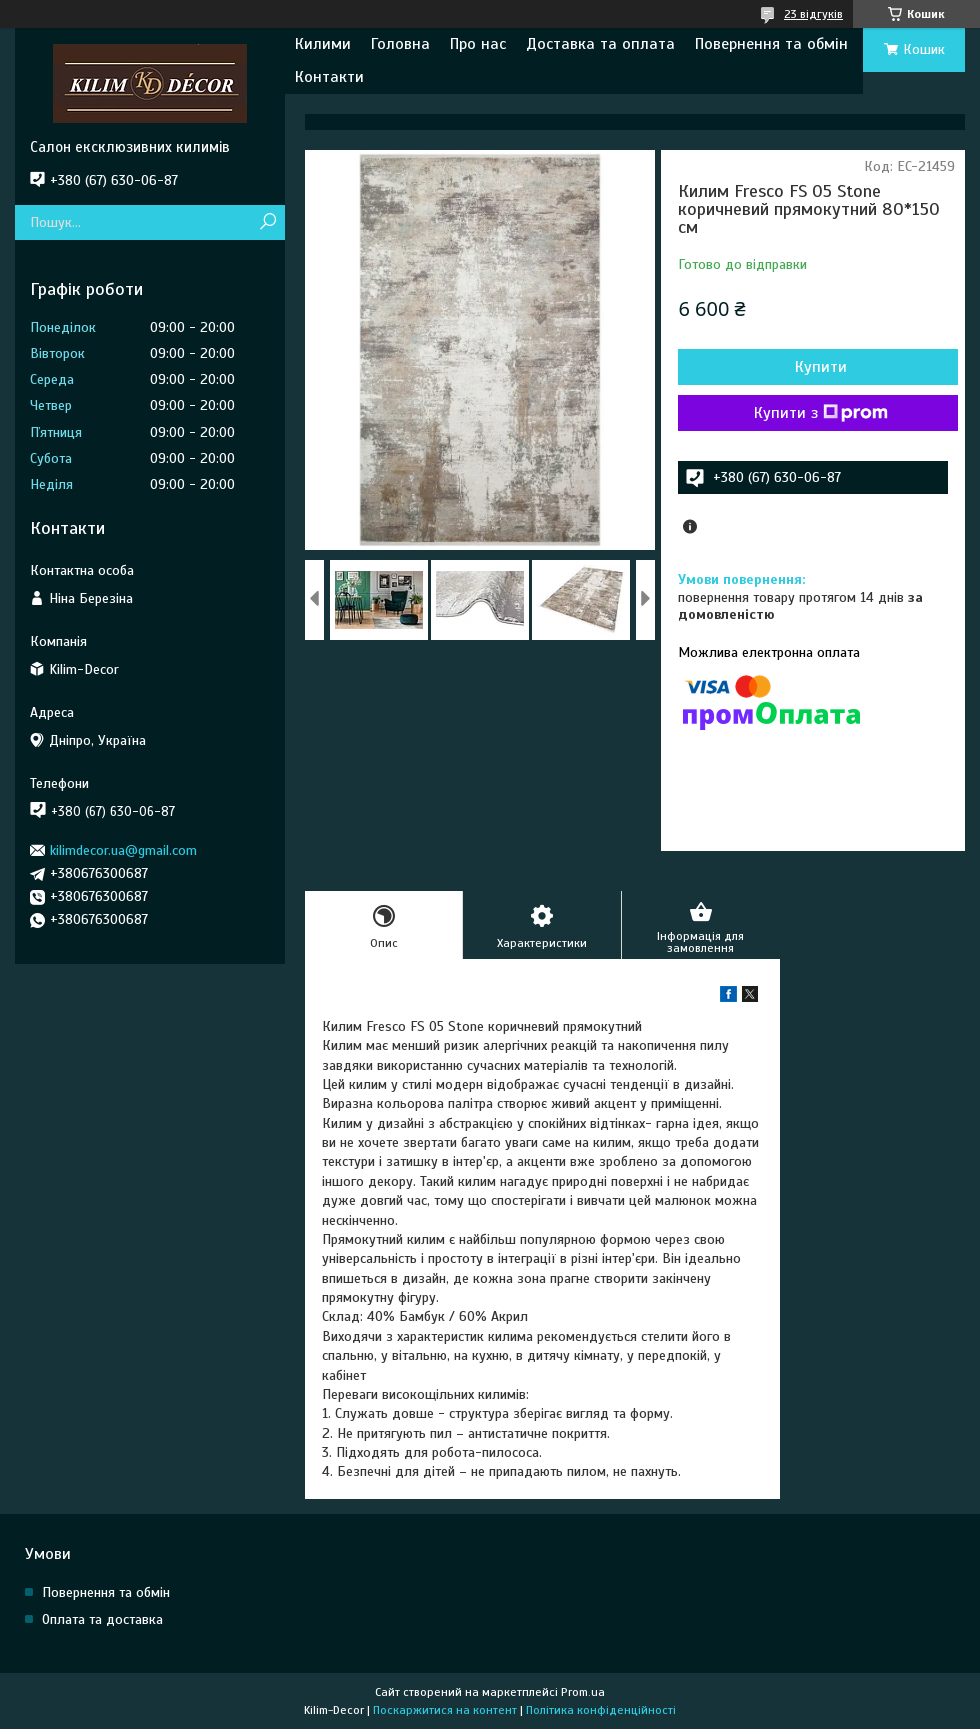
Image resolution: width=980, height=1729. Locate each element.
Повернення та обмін (771, 44)
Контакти (329, 77)
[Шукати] (267, 222)
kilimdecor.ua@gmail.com (123, 850)
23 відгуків (813, 14)
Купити (821, 367)
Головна (400, 44)
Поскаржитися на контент (445, 1710)
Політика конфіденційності (601, 1710)
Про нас (478, 44)
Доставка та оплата (600, 44)
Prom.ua (583, 1692)
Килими (323, 44)
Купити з (821, 413)
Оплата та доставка (102, 1619)
